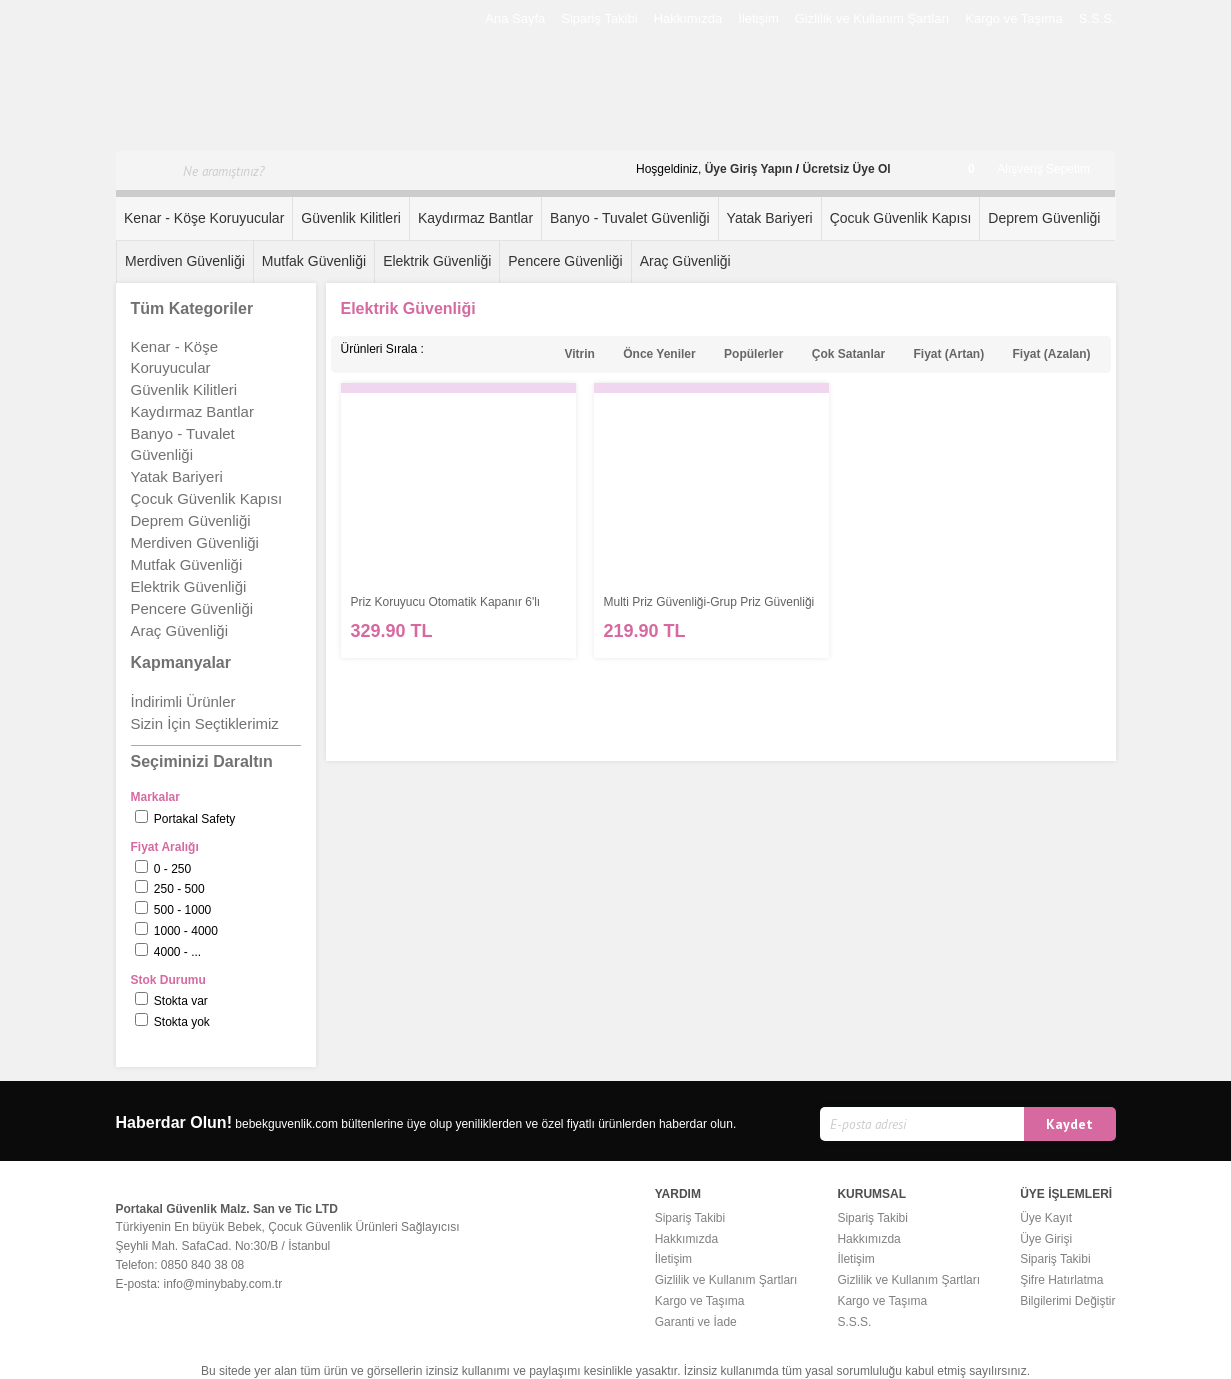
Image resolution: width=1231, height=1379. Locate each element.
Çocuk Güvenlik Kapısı (901, 218)
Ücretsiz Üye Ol (847, 169)
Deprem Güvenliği (1044, 218)
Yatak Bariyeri (770, 218)
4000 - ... (177, 952)
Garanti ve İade (696, 1322)
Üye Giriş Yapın (749, 169)
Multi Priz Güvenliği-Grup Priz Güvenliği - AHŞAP (709, 602)
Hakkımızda (688, 18)
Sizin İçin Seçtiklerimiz (205, 723)
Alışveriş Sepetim (1029, 169)
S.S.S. (1097, 18)
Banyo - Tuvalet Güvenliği (630, 218)
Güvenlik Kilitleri (351, 218)
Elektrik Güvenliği (437, 261)
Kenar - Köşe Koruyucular (204, 218)
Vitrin (579, 354)
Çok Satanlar (848, 354)
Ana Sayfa (515, 18)
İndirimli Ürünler (183, 701)
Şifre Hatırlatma (1061, 1280)
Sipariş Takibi (599, 18)
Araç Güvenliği (685, 261)
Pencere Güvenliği (565, 261)
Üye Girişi (1046, 1239)
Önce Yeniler (659, 354)
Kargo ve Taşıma (1013, 18)
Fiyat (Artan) (948, 354)
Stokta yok (182, 1022)
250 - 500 (179, 889)
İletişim (758, 18)
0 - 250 (172, 869)
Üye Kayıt (1046, 1218)
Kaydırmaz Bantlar (475, 218)
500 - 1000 (182, 910)
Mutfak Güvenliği (314, 261)
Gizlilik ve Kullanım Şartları (872, 18)
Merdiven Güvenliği (185, 261)
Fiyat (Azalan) (1051, 354)
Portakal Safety (194, 819)
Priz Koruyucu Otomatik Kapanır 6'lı (446, 602)
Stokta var (181, 1001)
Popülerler (753, 354)
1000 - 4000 (186, 931)
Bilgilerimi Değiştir (1067, 1301)
